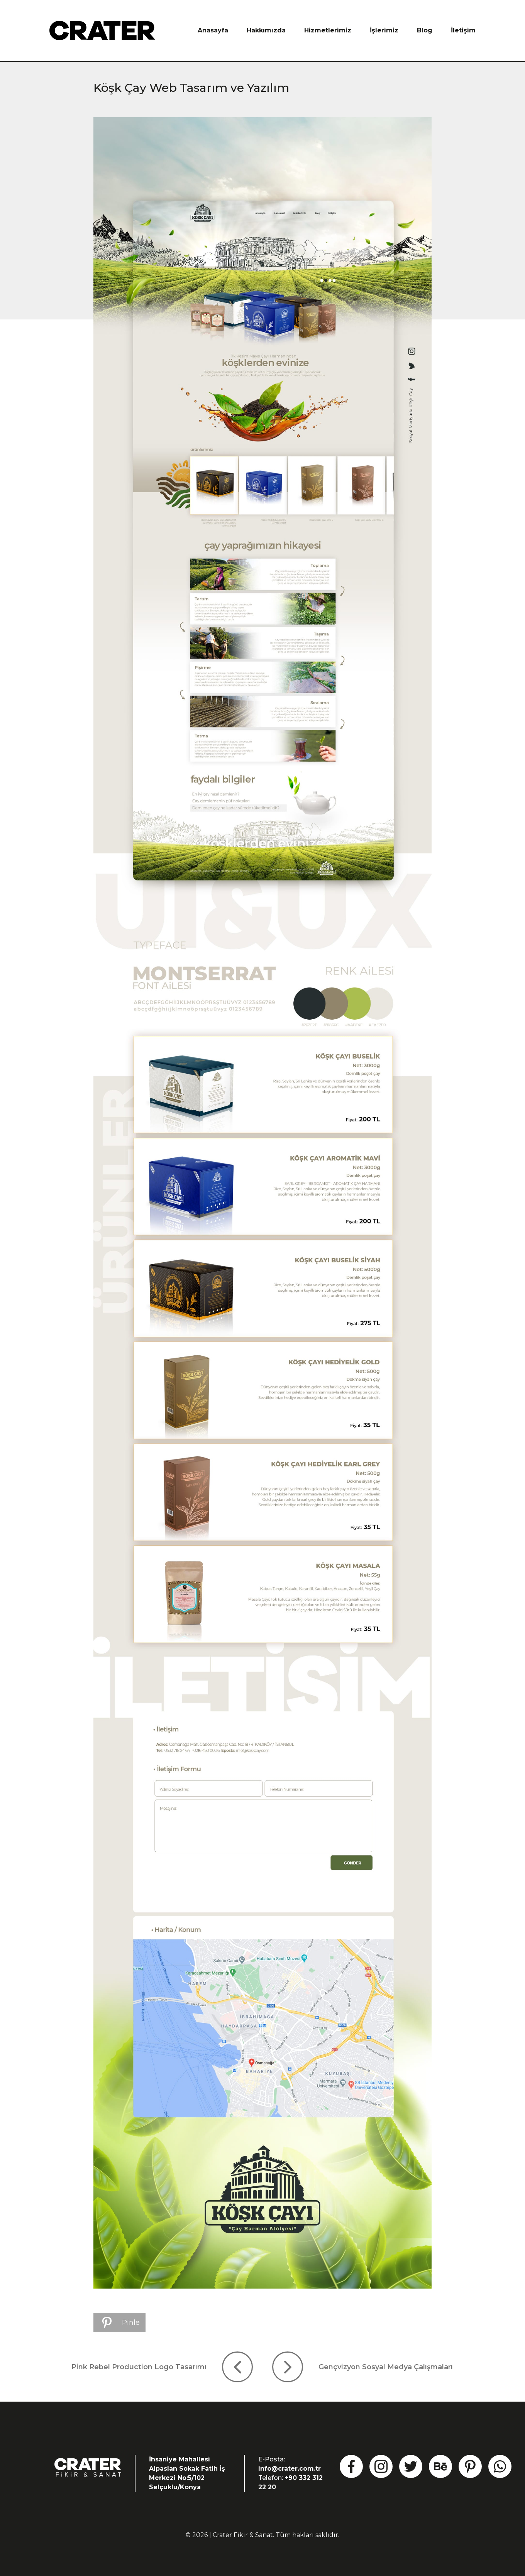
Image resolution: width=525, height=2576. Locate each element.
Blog (424, 30)
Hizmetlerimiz (327, 30)
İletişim (463, 30)
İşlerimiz (384, 30)
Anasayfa (213, 30)
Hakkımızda (266, 30)
